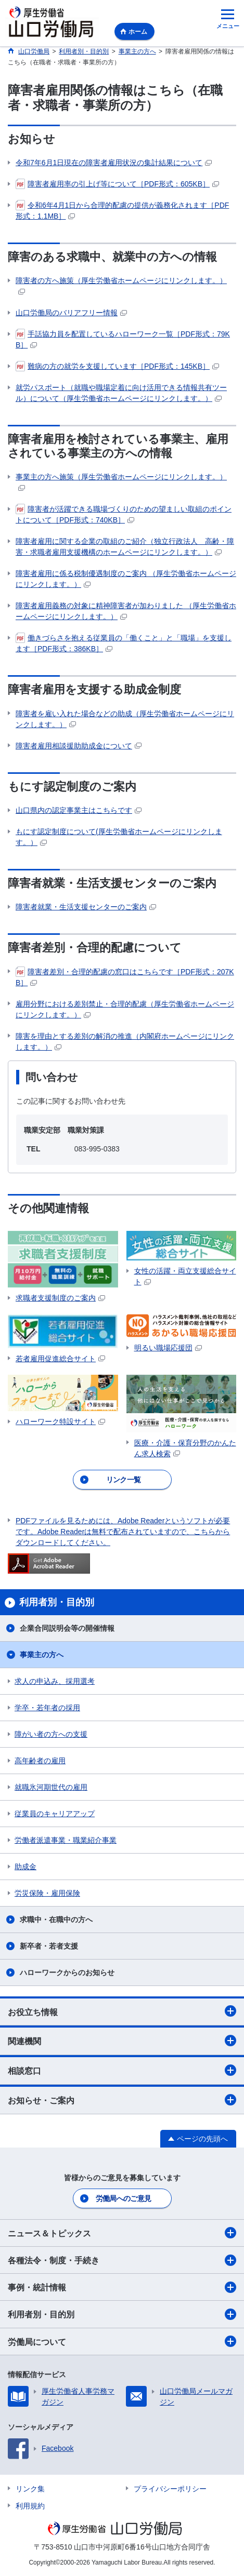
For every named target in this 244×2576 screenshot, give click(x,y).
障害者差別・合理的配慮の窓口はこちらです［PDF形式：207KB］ (125, 977)
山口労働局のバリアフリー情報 (71, 312)
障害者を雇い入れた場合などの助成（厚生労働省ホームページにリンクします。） (125, 719)
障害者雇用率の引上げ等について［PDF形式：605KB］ (117, 184)
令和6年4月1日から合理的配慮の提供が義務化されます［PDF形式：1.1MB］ (122, 210)
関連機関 (122, 2040)
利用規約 (30, 2506)
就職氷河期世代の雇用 (51, 1787)
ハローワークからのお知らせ (67, 1972)
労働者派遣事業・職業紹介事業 (66, 1840)
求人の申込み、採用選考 (55, 1681)
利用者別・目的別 (122, 2314)
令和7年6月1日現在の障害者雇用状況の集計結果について (114, 162)
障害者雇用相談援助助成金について (79, 746)
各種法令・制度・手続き (122, 2260)
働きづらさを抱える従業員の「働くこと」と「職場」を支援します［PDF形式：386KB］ (124, 643)
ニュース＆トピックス (122, 2232)
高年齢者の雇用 (40, 1760)
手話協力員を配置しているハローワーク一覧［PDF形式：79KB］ (123, 339)
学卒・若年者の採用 (47, 1707)
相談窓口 (122, 2070)
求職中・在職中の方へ (56, 1919)
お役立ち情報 (122, 2011)
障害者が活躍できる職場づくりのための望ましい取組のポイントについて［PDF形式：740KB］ (124, 514)
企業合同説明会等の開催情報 (67, 1628)
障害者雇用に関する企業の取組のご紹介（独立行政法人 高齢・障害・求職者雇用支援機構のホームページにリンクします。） (125, 546)
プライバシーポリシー (170, 2489)
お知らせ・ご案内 (122, 2099)
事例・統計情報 (122, 2287)
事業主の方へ (41, 1655)
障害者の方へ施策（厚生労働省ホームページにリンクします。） (121, 285)
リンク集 (30, 2489)
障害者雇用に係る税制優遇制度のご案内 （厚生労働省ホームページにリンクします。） (126, 578)
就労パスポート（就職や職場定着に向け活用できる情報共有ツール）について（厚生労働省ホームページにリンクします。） (121, 393)
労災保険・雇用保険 (47, 1893)
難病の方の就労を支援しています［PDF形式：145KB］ (117, 366)
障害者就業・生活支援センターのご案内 (86, 907)
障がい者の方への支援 (51, 1734)
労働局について (122, 2341)
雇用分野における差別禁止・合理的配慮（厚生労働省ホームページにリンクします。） (125, 1009)
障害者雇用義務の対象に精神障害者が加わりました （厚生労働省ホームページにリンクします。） (126, 611)
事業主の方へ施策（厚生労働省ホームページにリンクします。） (121, 482)
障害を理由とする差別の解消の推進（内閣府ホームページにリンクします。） (125, 1041)
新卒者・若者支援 (49, 1946)
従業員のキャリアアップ (55, 1813)
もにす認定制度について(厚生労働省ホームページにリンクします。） (119, 837)
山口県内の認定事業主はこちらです (79, 810)
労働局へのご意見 (123, 2198)
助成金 (25, 1866)
